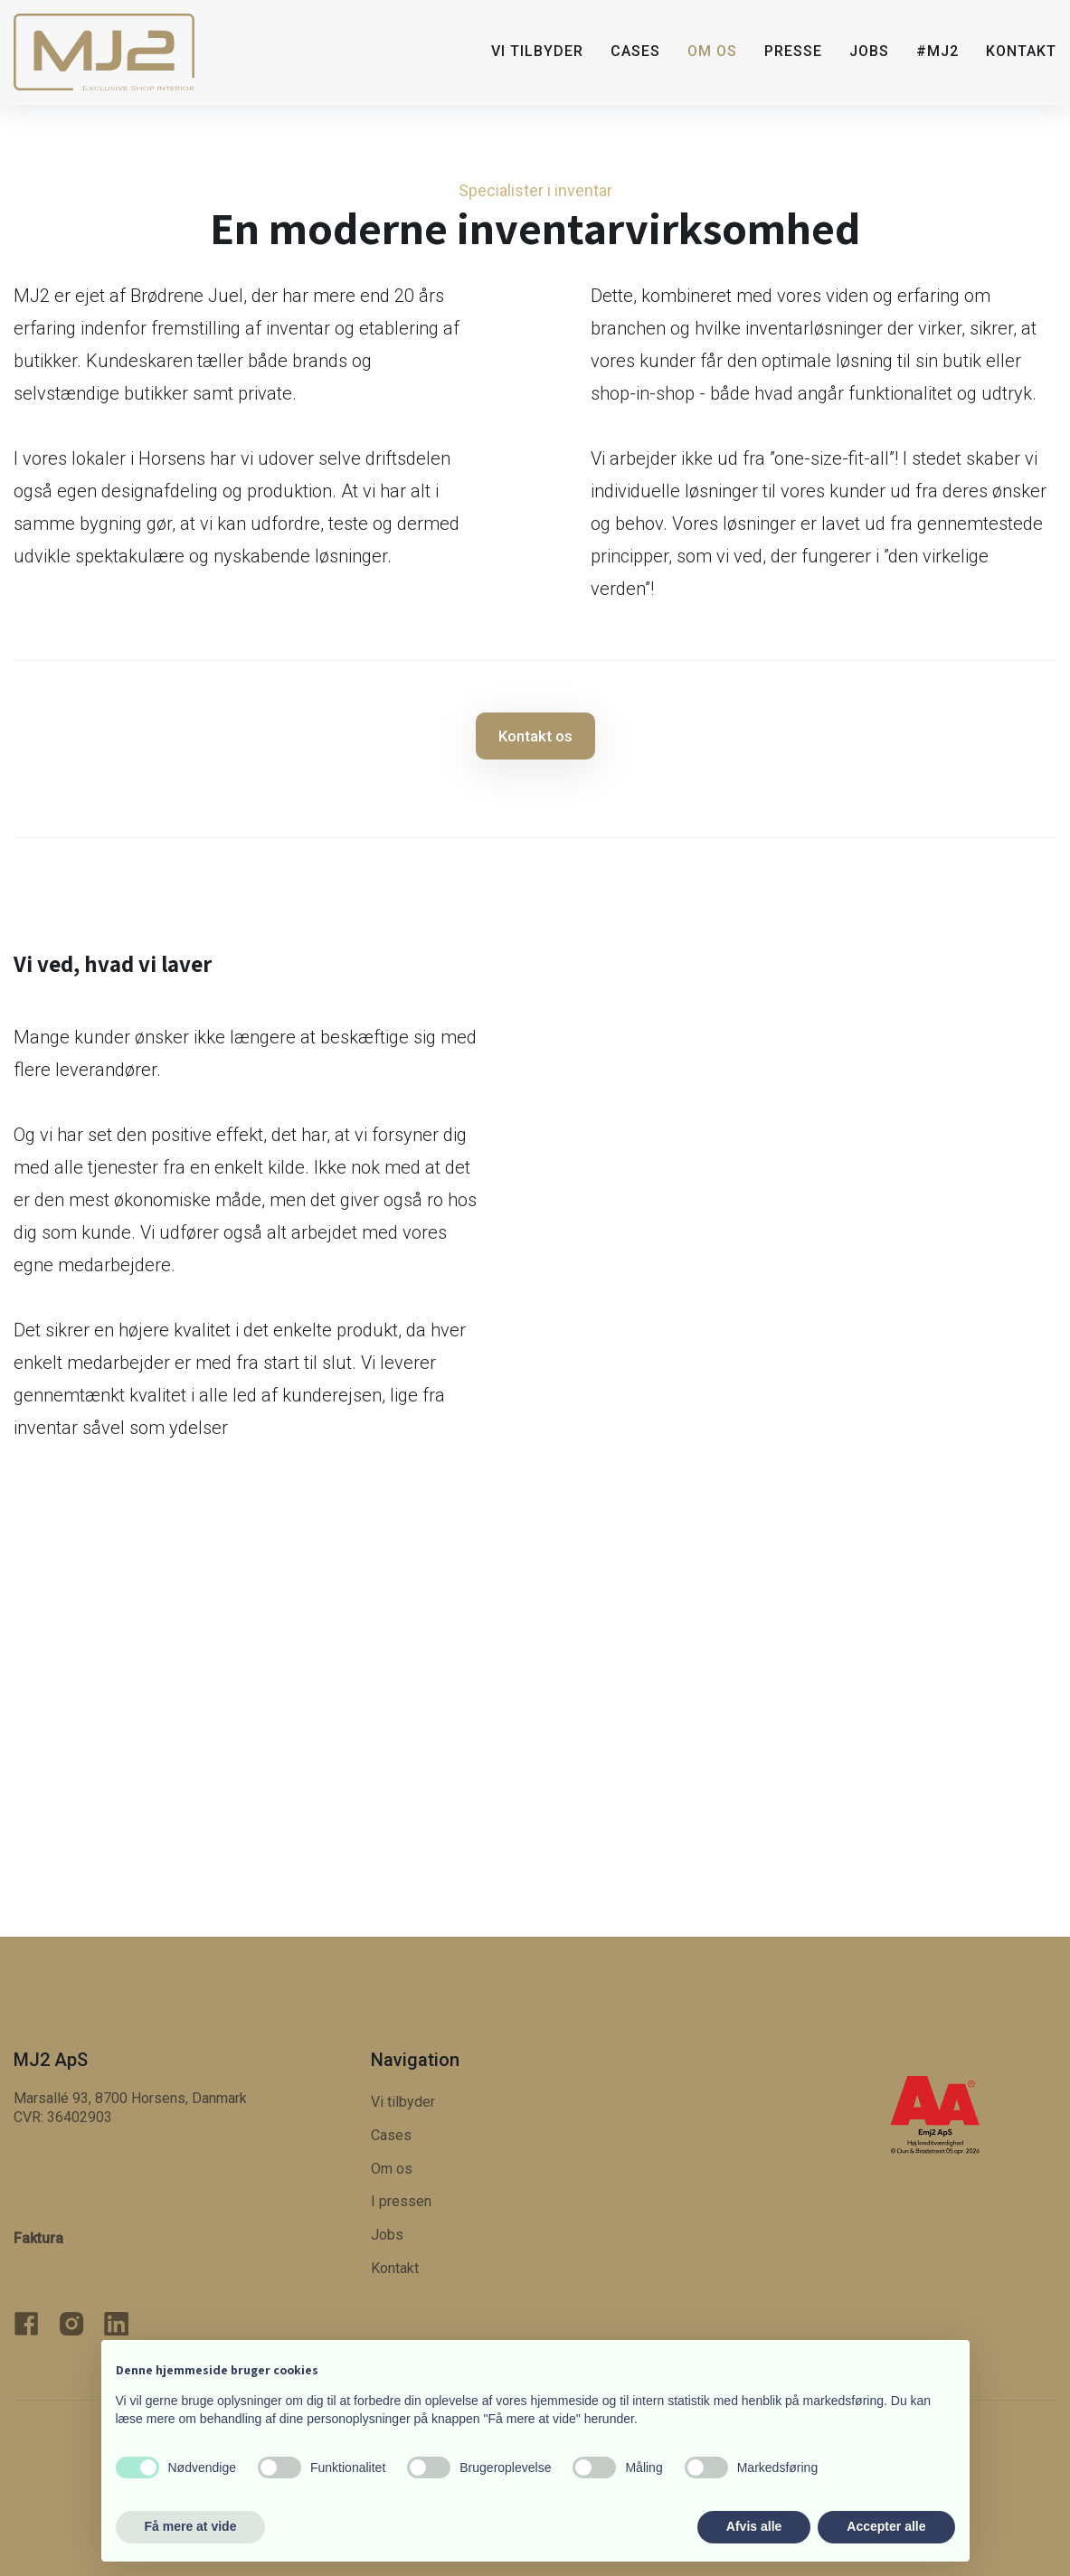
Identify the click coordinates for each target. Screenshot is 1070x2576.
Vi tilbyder (537, 51)
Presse (793, 51)
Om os (712, 51)
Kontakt (1021, 51)
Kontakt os (535, 736)
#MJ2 (937, 51)
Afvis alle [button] (753, 2526)
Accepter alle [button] (886, 2526)
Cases (635, 51)
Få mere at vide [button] (191, 2526)
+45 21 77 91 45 (91, 2163)
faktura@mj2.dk (91, 2260)
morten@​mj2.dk (95, 2197)
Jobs (869, 51)
